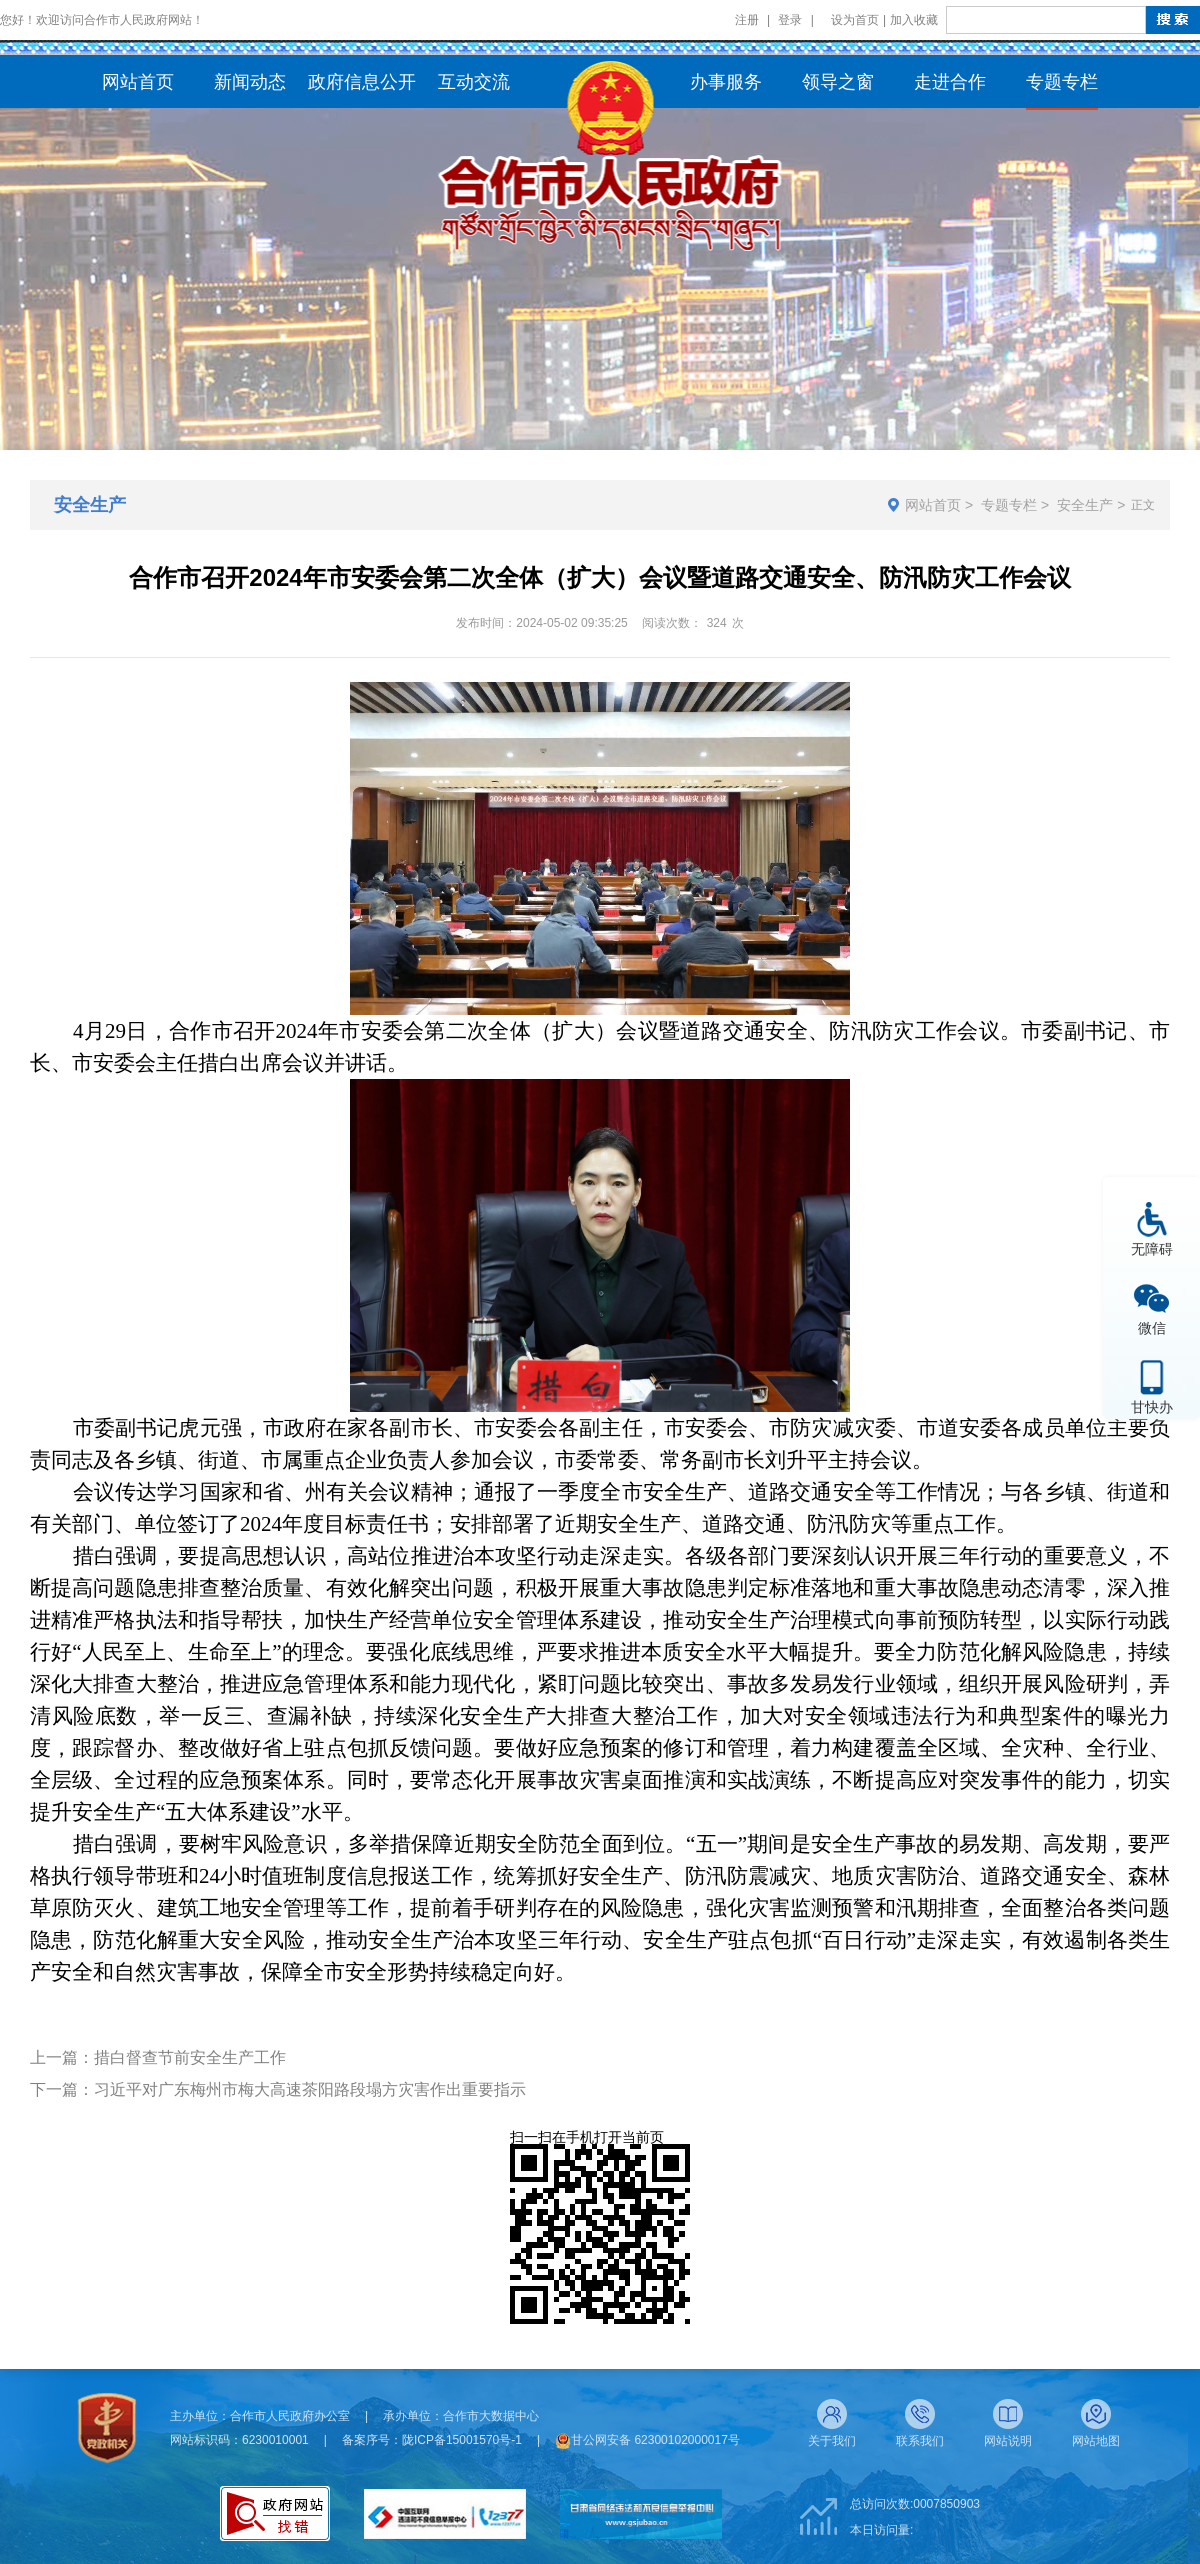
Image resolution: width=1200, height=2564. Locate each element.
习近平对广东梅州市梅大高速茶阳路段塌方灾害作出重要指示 (310, 2089)
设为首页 (855, 20)
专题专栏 (1009, 505)
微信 (1152, 1327)
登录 (790, 20)
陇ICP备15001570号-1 (462, 2440)
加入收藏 (914, 20)
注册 (747, 20)
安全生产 (1085, 505)
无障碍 (1152, 1248)
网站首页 (933, 505)
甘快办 (1152, 1406)
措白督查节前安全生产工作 (190, 2057)
